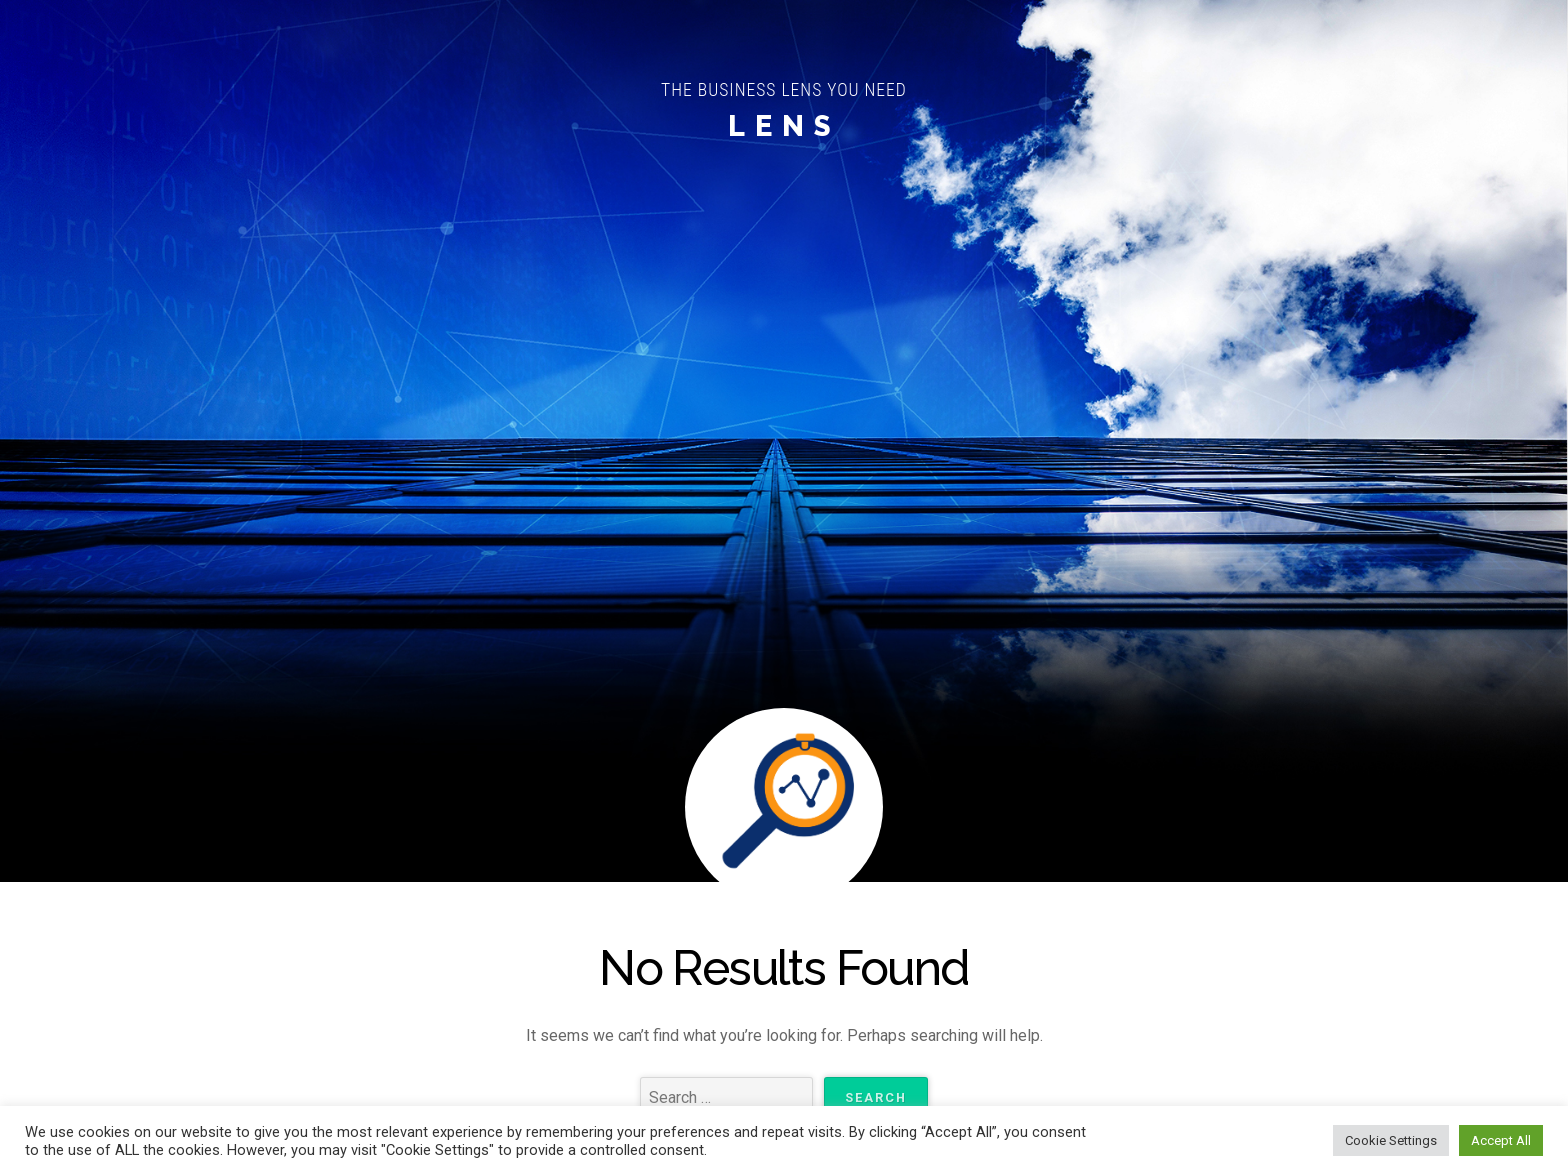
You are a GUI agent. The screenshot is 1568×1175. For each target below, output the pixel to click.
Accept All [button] (1501, 1140)
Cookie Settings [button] (1391, 1140)
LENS (784, 126)
